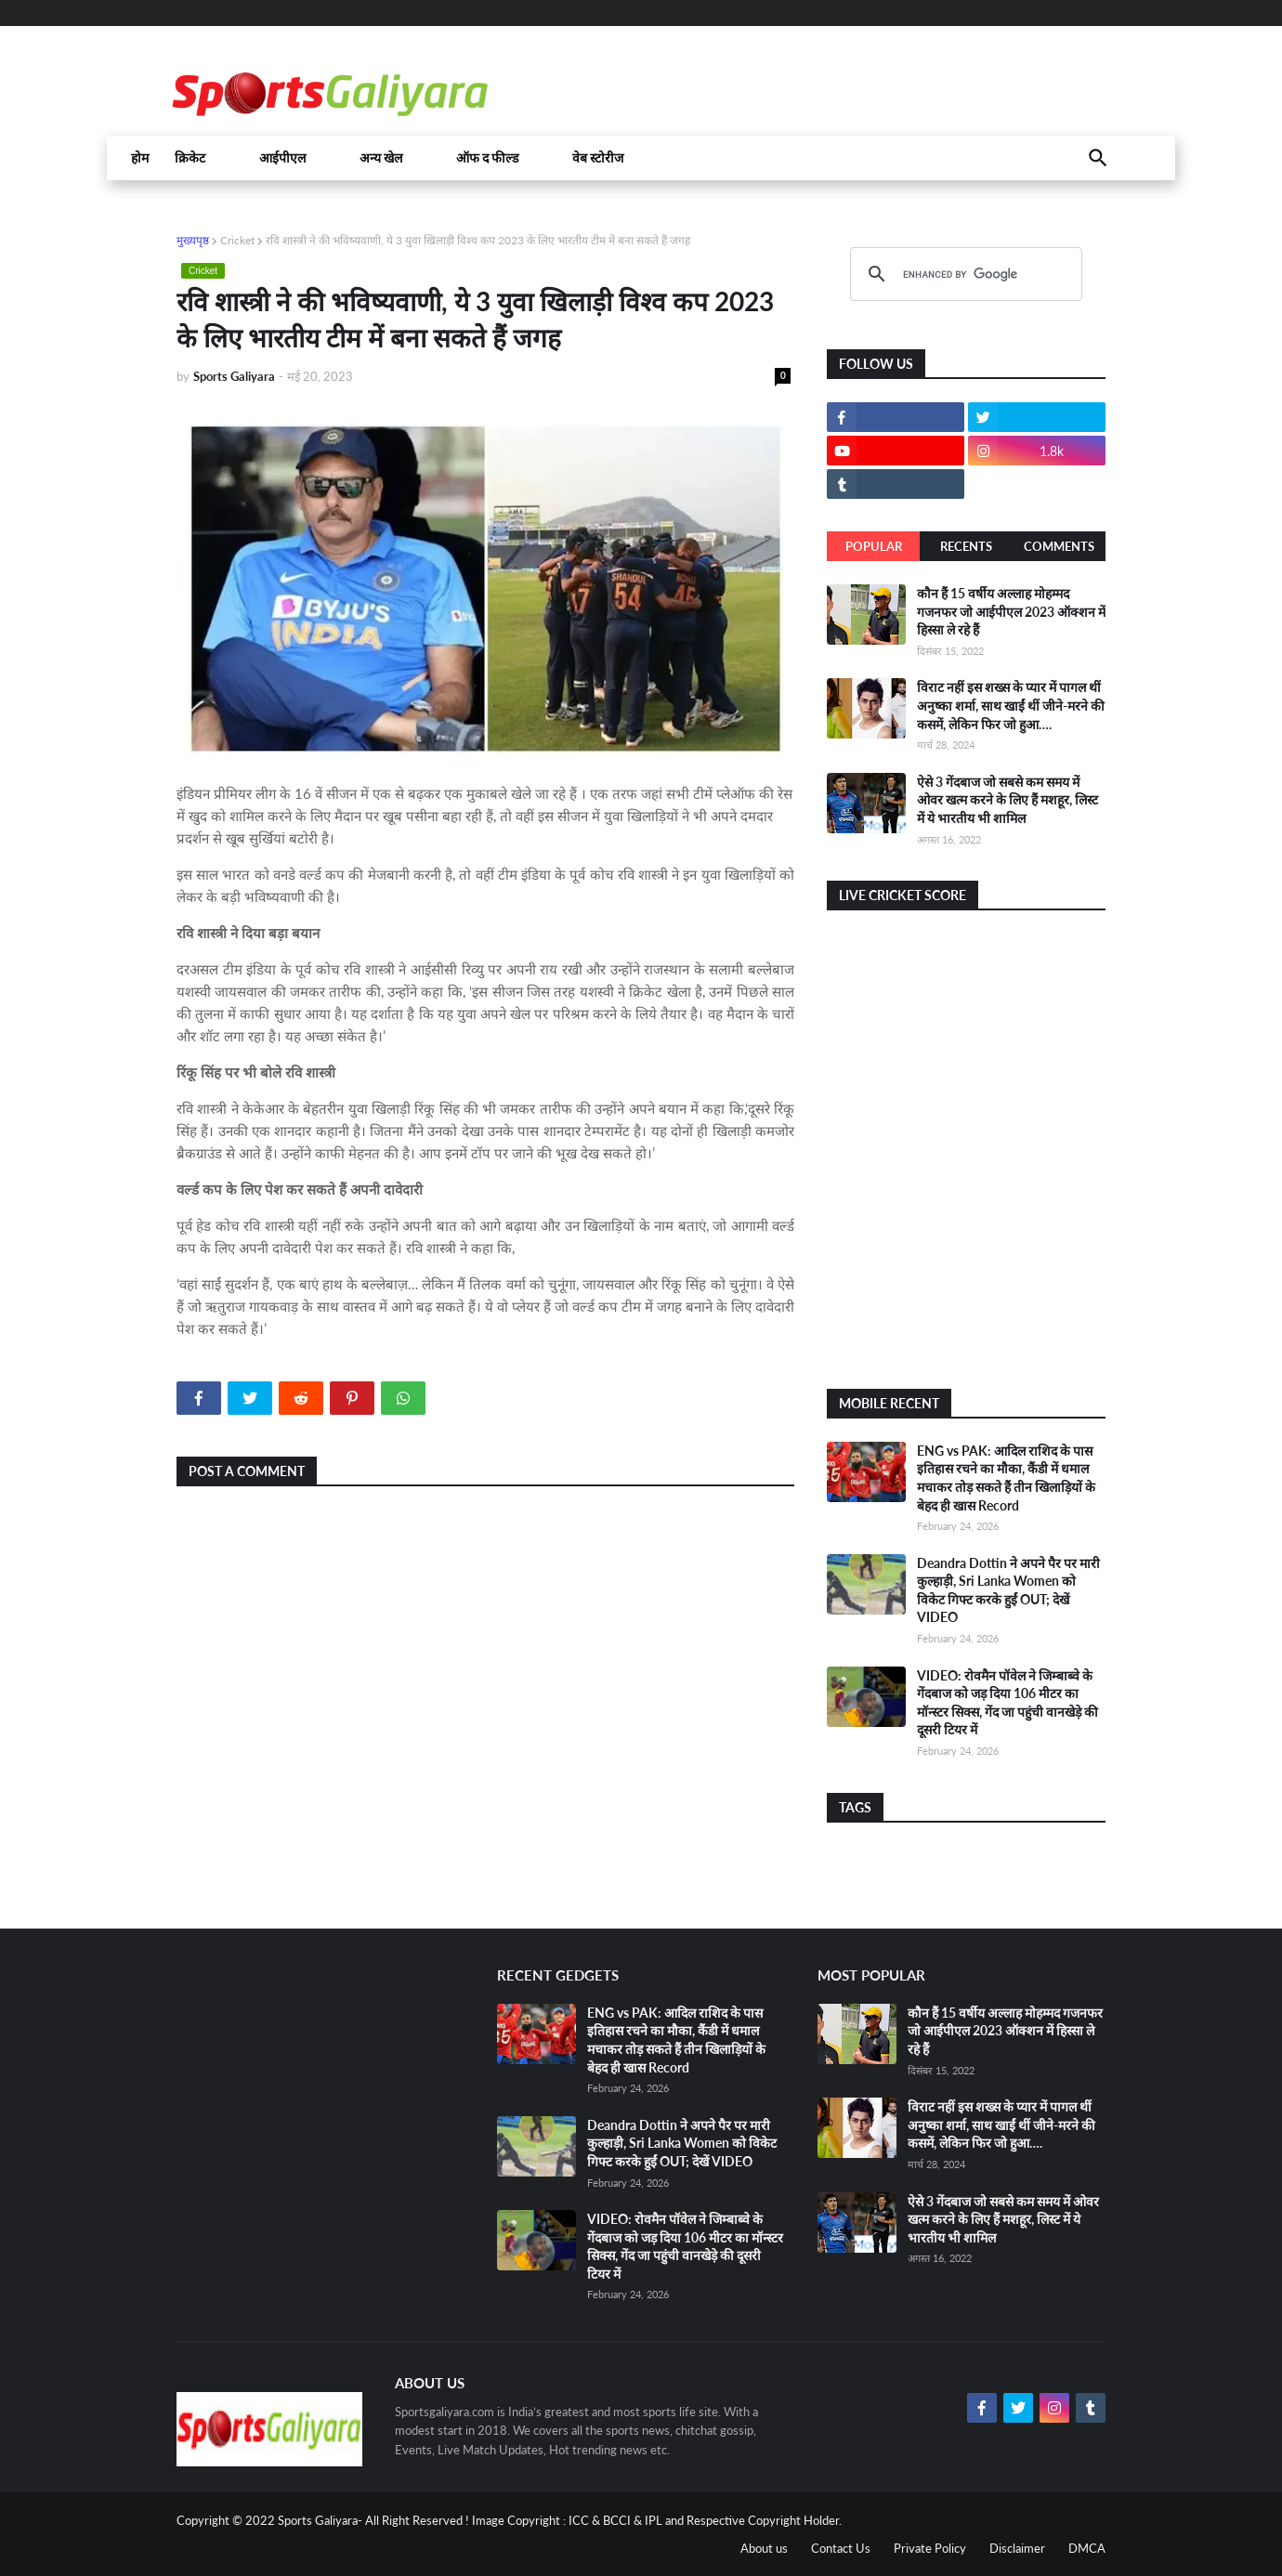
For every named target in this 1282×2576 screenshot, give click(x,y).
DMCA (1086, 2548)
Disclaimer (1017, 2548)
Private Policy (930, 2548)
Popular (873, 546)
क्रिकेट (190, 157)
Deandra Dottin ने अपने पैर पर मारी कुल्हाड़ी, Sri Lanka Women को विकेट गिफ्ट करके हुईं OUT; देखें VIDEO (682, 2143)
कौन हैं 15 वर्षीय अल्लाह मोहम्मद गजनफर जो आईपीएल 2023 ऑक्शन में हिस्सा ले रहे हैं (1011, 611)
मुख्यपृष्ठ (193, 240)
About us (764, 2548)
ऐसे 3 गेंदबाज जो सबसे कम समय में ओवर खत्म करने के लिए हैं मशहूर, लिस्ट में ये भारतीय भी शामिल (1007, 800)
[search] (963, 274)
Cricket (237, 240)
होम (140, 157)
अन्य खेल (381, 157)
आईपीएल (282, 157)
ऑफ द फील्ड (487, 157)
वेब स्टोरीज (597, 157)
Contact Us (840, 2548)
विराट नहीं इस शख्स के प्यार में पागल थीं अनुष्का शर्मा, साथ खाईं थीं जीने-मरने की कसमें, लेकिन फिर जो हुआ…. (1011, 705)
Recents (966, 546)
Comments (1059, 546)
